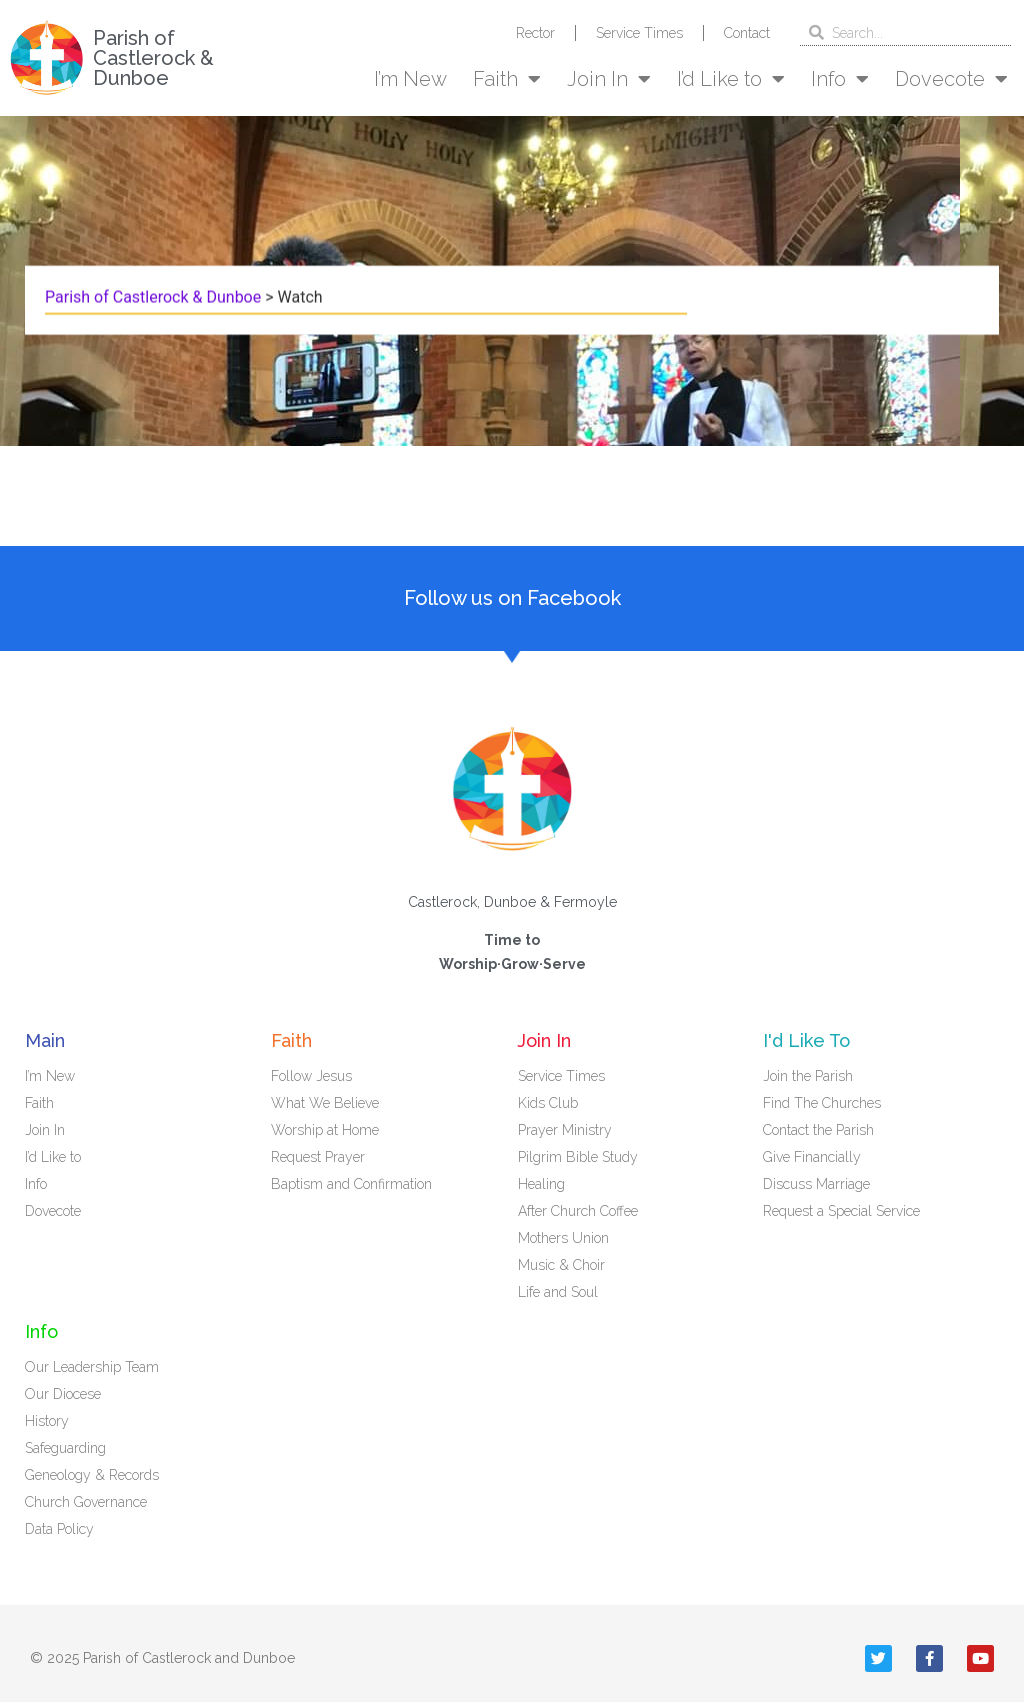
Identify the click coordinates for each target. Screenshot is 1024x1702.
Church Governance (86, 1502)
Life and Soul (558, 1292)
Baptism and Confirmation (351, 1184)
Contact (747, 33)
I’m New (410, 79)
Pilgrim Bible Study (578, 1157)
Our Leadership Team (92, 1367)
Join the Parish (808, 1076)
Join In (609, 79)
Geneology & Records (92, 1475)
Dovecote (951, 79)
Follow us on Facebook (512, 598)
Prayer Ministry (565, 1130)
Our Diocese (63, 1394)
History (47, 1421)
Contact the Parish (818, 1130)
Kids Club (548, 1103)
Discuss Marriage (816, 1184)
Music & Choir (561, 1265)
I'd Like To (806, 1040)
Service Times (639, 33)
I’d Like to (731, 79)
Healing (541, 1184)
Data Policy (59, 1529)
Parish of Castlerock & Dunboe (153, 58)
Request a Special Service (841, 1211)
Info (840, 79)
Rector (535, 33)
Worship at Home (325, 1130)
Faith (507, 79)
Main (45, 1040)
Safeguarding (65, 1448)
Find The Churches (822, 1103)
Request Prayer (318, 1157)
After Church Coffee (578, 1211)
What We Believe (325, 1103)
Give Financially (812, 1157)
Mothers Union (563, 1238)
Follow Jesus (311, 1076)
